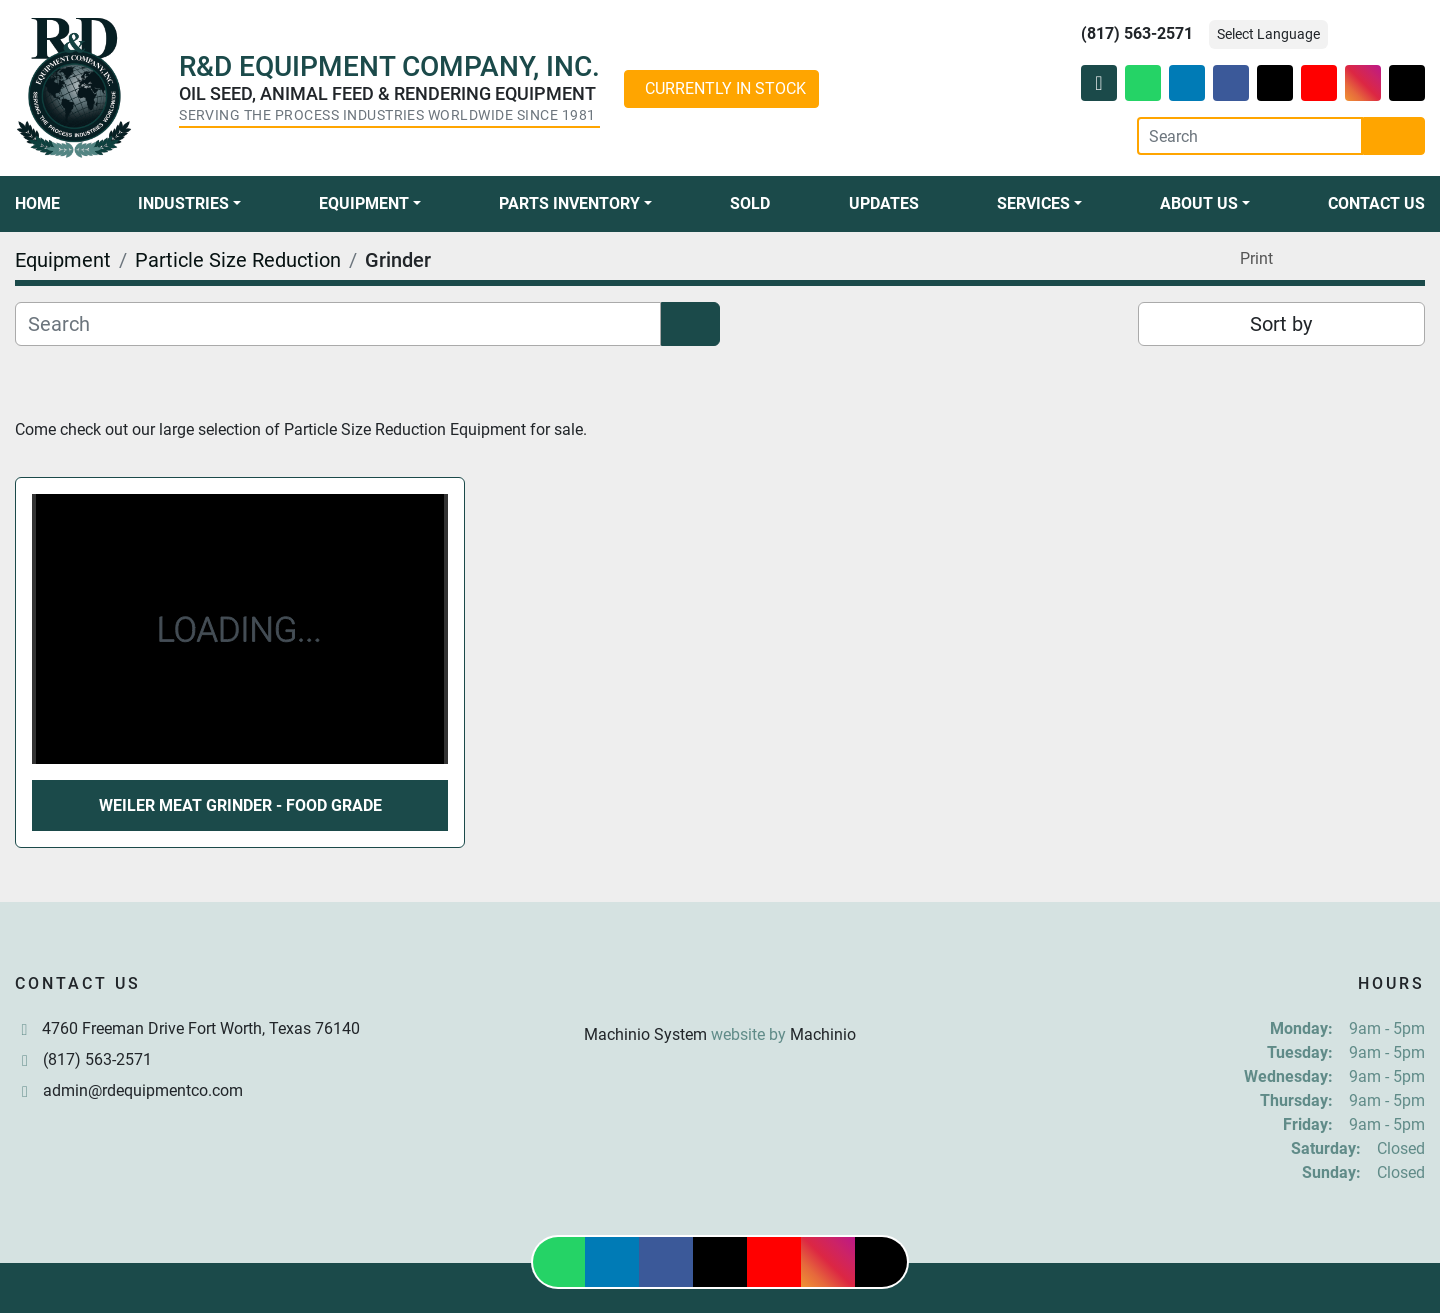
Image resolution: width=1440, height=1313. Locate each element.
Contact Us (1376, 203)
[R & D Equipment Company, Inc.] (720, 986)
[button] (189, 204)
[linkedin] (1187, 83)
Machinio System (645, 1034)
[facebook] (1231, 83)
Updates (884, 203)
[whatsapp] (1143, 83)
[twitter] (1275, 83)
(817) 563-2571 (1137, 33)
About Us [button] (1199, 203)
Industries (183, 203)
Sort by (1281, 324)
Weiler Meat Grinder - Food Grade (240, 805)
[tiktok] (1407, 83)
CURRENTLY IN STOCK (725, 88)
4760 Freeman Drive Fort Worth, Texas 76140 (201, 1028)
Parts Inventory (569, 203)
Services (1033, 203)
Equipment (364, 203)
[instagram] (1363, 83)
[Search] (1250, 136)
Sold (750, 203)
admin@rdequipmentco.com (143, 1090)
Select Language (1268, 34)
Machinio (823, 1034)
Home (37, 203)
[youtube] (1319, 83)
